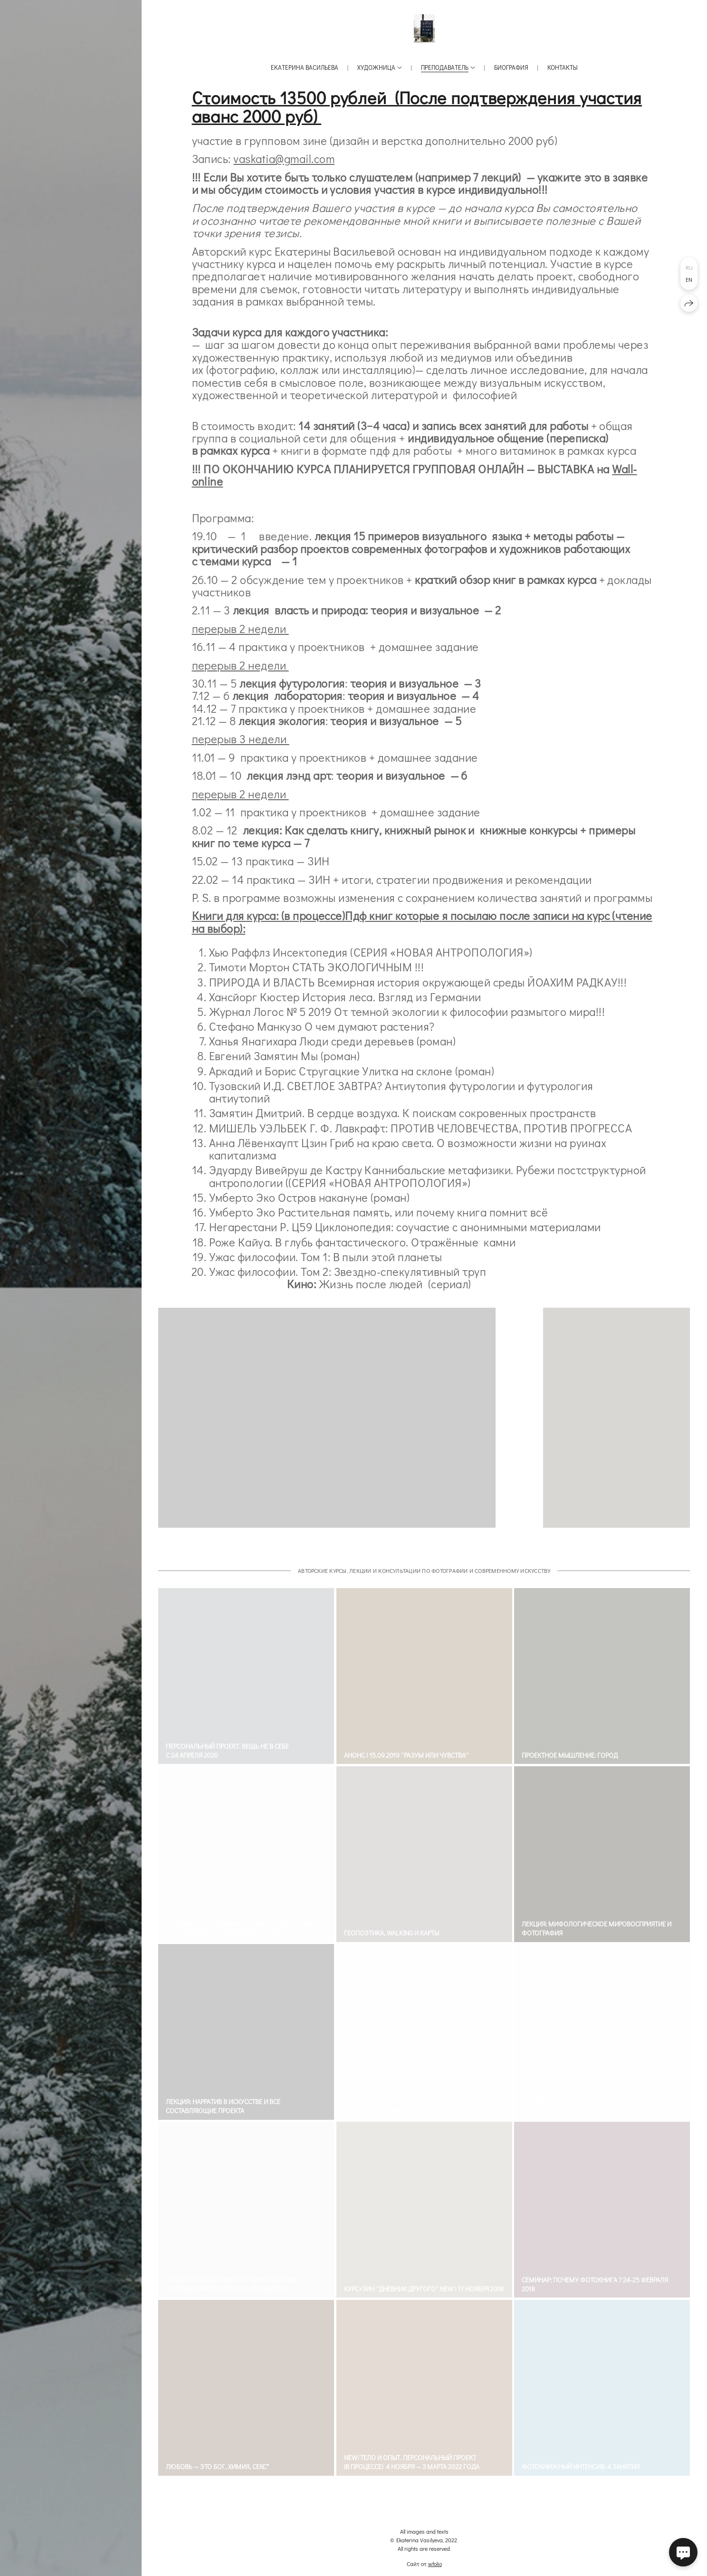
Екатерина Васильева (304, 67)
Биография (511, 67)
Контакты (562, 67)
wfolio (435, 2563)
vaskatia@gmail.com (283, 158)
